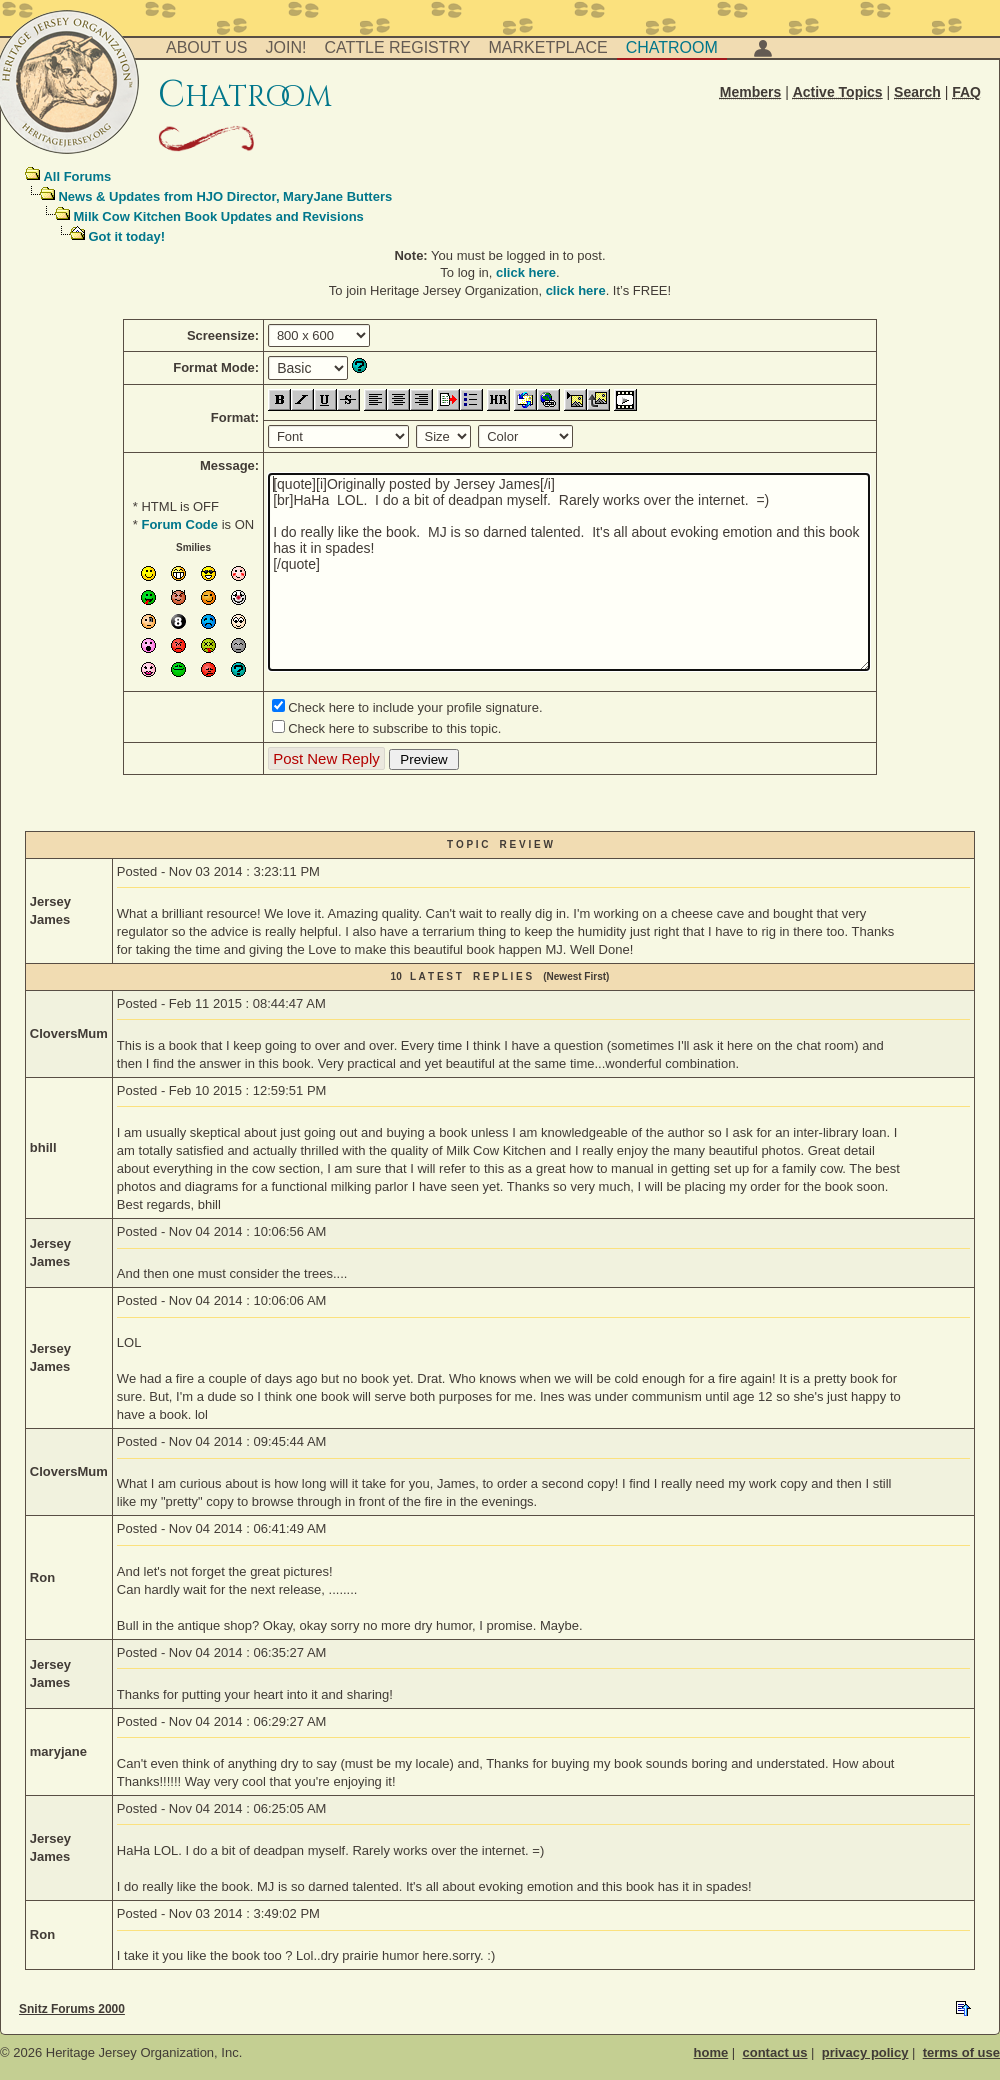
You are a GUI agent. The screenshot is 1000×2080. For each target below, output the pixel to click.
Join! (286, 47)
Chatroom (672, 47)
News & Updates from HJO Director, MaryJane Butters (225, 196)
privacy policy (865, 2052)
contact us (774, 2052)
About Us (207, 47)
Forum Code (179, 524)
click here (526, 272)
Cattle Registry (397, 47)
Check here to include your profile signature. (415, 707)
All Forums (77, 176)
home (711, 2052)
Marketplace (548, 47)
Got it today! (126, 236)
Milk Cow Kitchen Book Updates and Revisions (218, 216)
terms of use (961, 2052)
